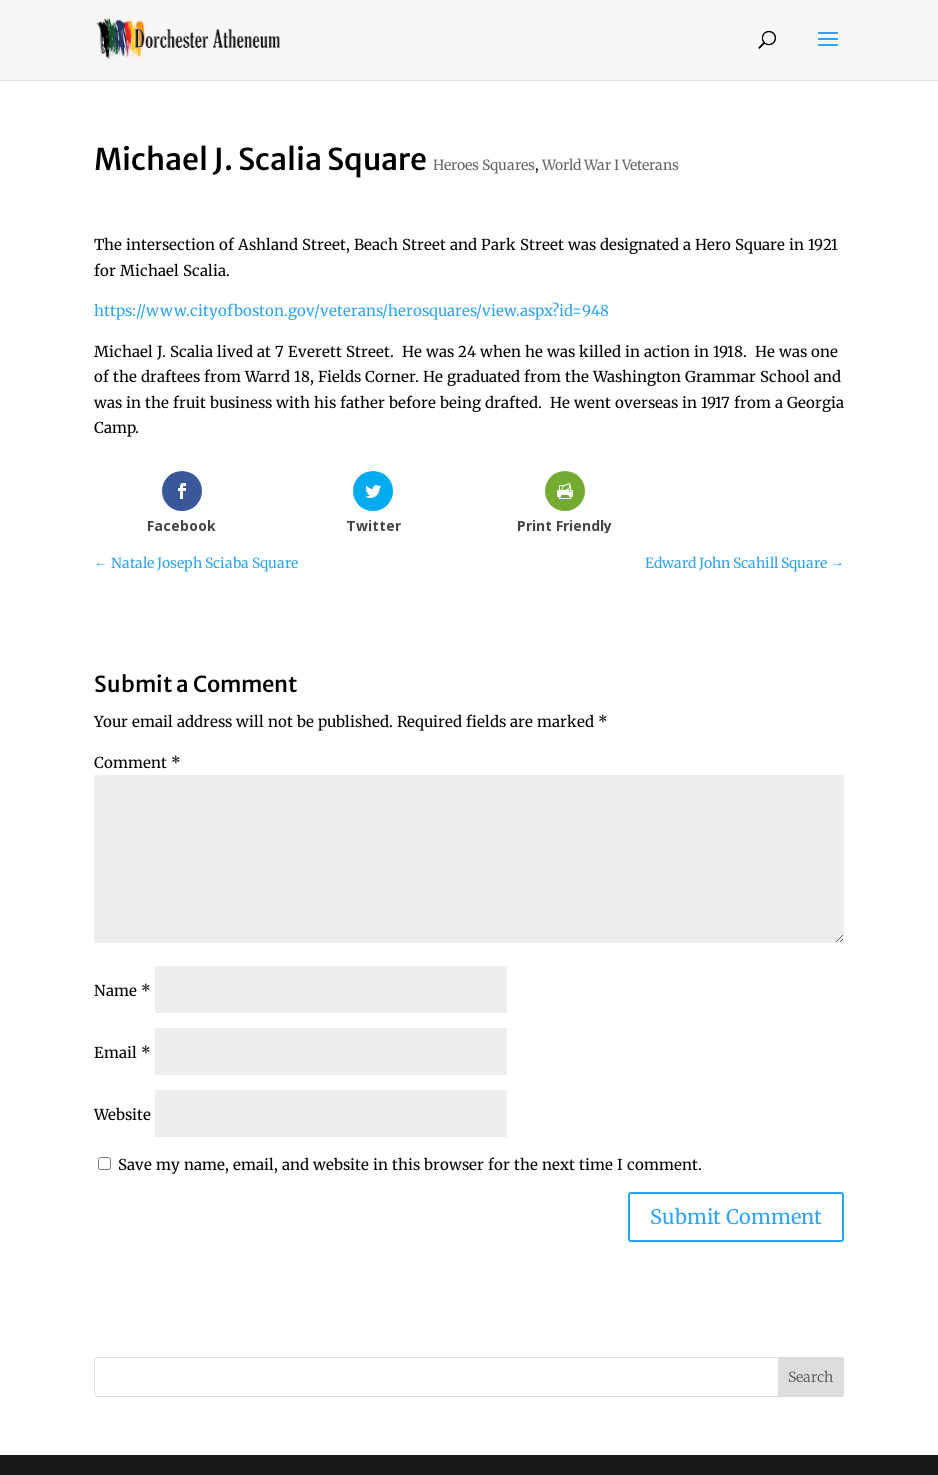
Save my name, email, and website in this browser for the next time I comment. (410, 1164)
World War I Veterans (610, 165)
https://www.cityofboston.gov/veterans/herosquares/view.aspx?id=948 (351, 310)
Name (122, 990)
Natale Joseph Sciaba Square (196, 563)
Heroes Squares (484, 165)
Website (122, 1114)
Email (122, 1052)
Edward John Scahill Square (744, 563)
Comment (137, 762)
